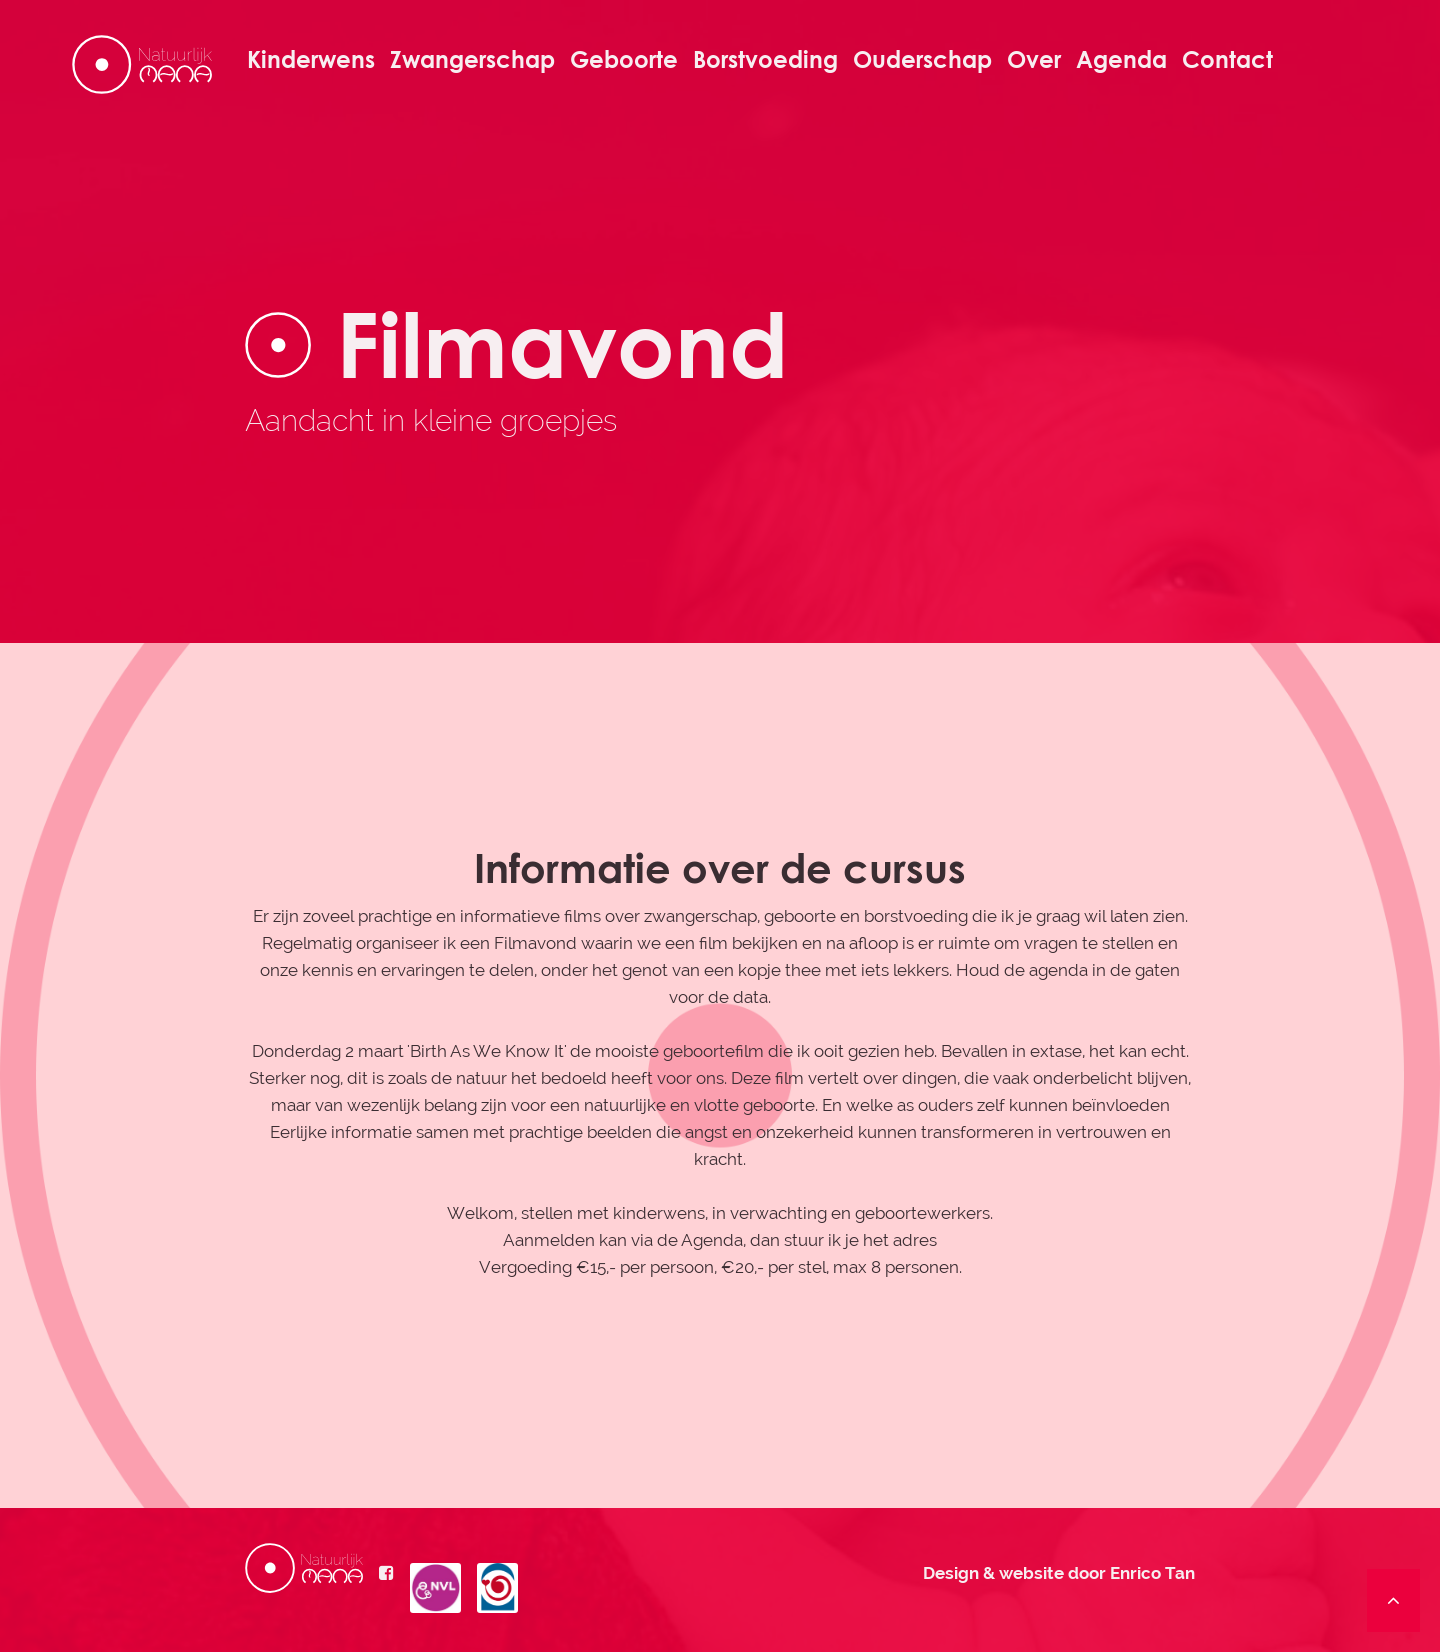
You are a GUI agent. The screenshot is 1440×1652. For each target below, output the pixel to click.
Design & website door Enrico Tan (1059, 1573)
